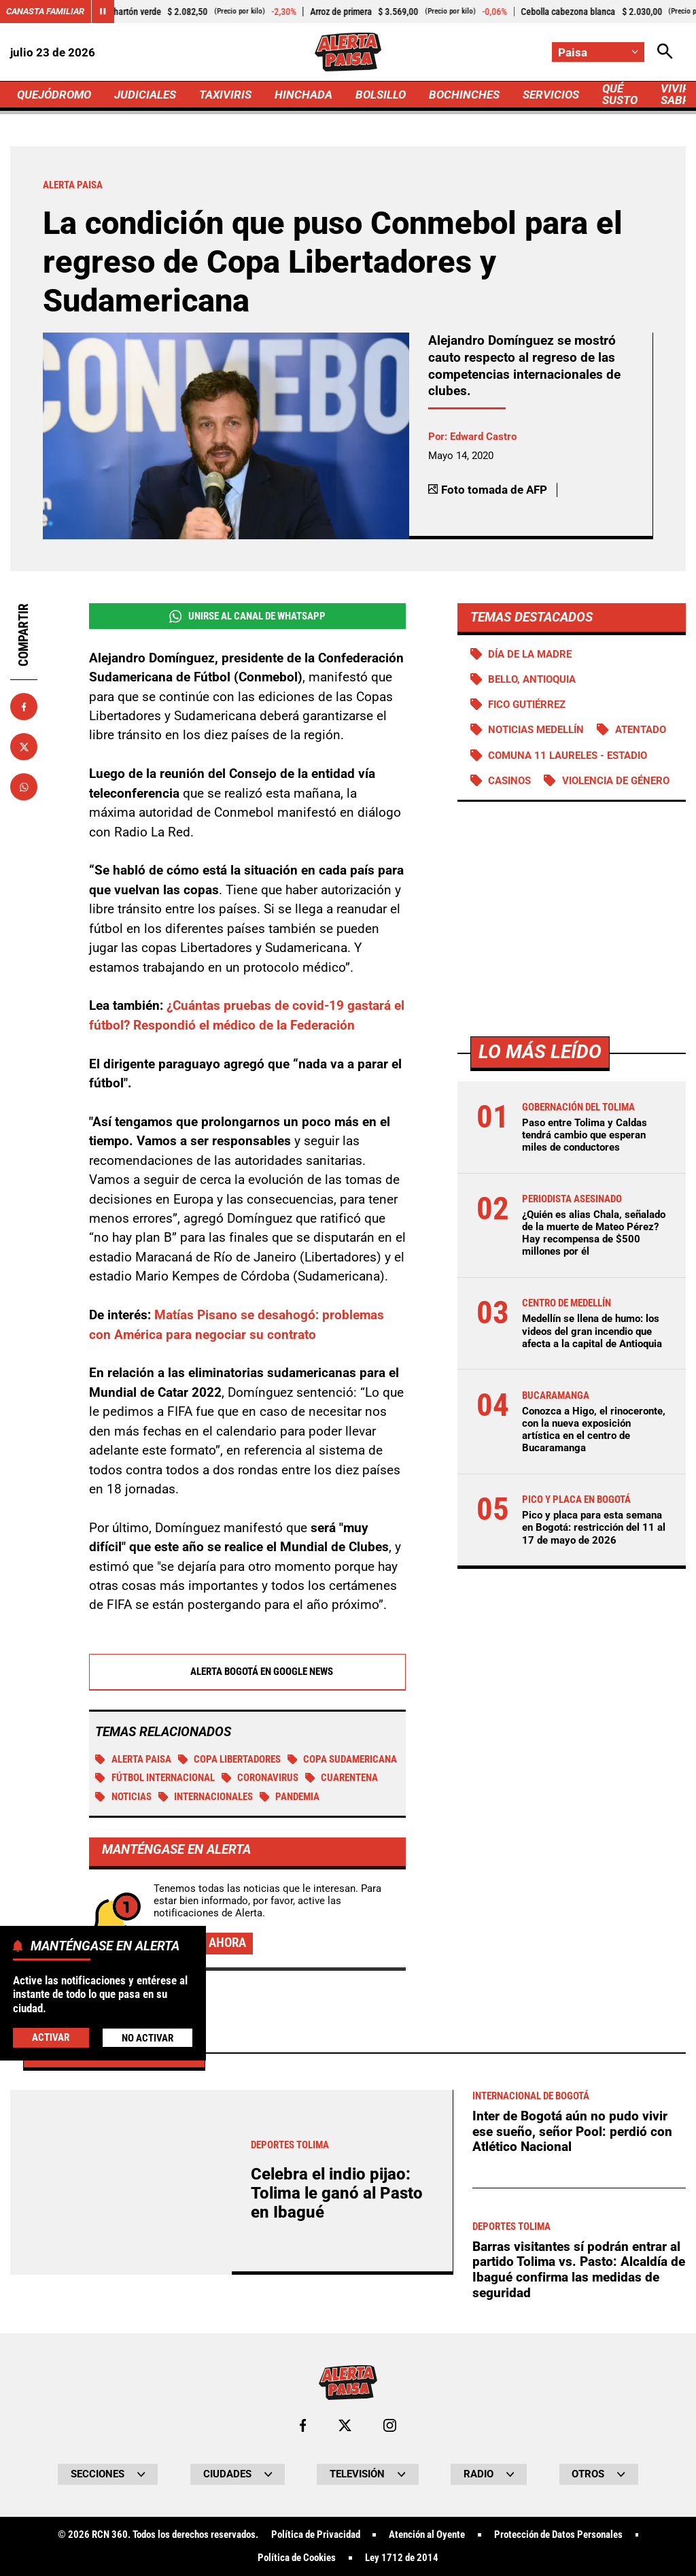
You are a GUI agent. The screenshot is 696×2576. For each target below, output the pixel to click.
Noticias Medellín (536, 730)
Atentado (640, 730)
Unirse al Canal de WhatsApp (247, 616)
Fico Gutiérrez (527, 704)
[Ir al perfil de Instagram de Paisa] (389, 2425)
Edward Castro (483, 436)
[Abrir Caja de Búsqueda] (665, 52)
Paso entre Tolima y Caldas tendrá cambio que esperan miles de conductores (584, 1135)
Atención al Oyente (427, 2535)
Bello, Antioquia (532, 679)
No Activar (147, 2038)
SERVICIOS (551, 94)
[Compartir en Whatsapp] (23, 786)
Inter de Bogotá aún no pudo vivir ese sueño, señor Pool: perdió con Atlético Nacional (572, 2131)
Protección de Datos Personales (558, 2535)
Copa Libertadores (229, 1759)
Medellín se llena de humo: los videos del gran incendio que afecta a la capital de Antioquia (592, 1330)
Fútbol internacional (155, 1778)
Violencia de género (615, 781)
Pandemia (290, 1797)
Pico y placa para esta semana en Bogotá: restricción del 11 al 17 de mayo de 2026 (593, 1527)
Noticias (123, 1797)
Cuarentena (342, 1778)
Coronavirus (260, 1778)
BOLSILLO (380, 94)
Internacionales (206, 1797)
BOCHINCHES (464, 94)
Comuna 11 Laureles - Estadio (567, 755)
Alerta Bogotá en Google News (247, 1671)
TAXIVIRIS (225, 94)
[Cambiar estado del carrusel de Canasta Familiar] (102, 11)
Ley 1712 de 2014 (401, 2558)
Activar (50, 2037)
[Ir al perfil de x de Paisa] (344, 2425)
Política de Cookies (297, 2558)
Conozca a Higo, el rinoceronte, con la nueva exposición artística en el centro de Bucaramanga (593, 1430)
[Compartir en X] (23, 746)
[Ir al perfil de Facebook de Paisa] (303, 2425)
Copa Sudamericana (343, 1759)
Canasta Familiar (45, 11)
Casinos (509, 781)
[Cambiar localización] (598, 52)
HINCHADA (303, 94)
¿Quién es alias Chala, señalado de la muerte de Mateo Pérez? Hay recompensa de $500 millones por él (593, 1233)
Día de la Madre (530, 654)
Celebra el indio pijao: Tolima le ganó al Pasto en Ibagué (337, 2193)
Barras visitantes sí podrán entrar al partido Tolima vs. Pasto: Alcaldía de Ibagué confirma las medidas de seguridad (578, 2270)
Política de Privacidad (315, 2535)
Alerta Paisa (133, 1759)
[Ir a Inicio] (348, 52)
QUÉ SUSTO (620, 94)
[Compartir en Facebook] (23, 706)
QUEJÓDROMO (54, 94)
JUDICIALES (145, 94)
